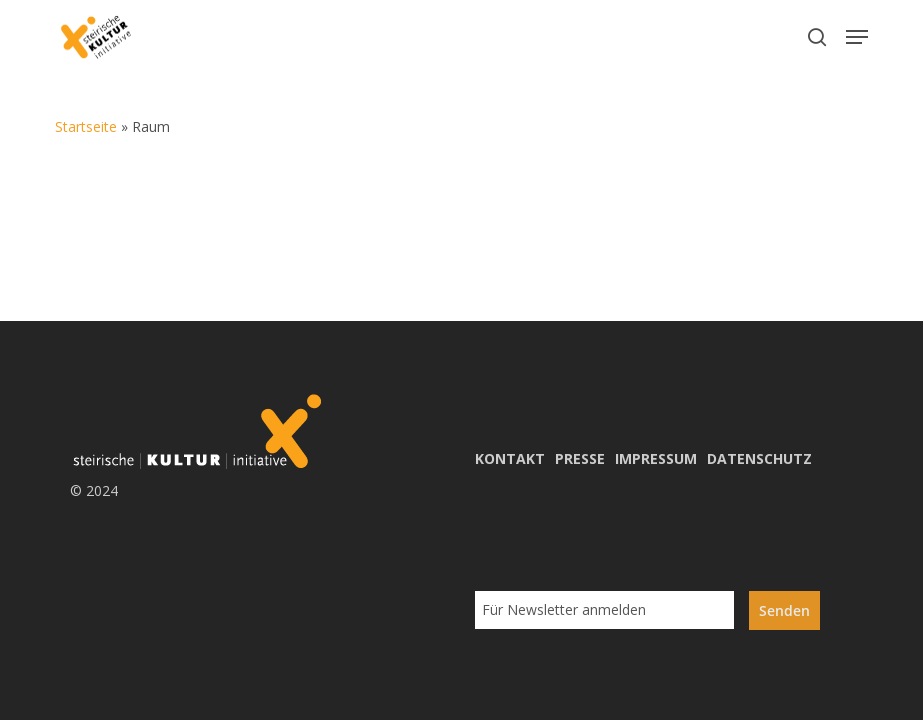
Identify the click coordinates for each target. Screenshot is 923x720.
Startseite (86, 126)
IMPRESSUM (656, 458)
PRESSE (580, 458)
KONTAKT (510, 458)
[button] (857, 37)
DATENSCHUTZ (759, 458)
